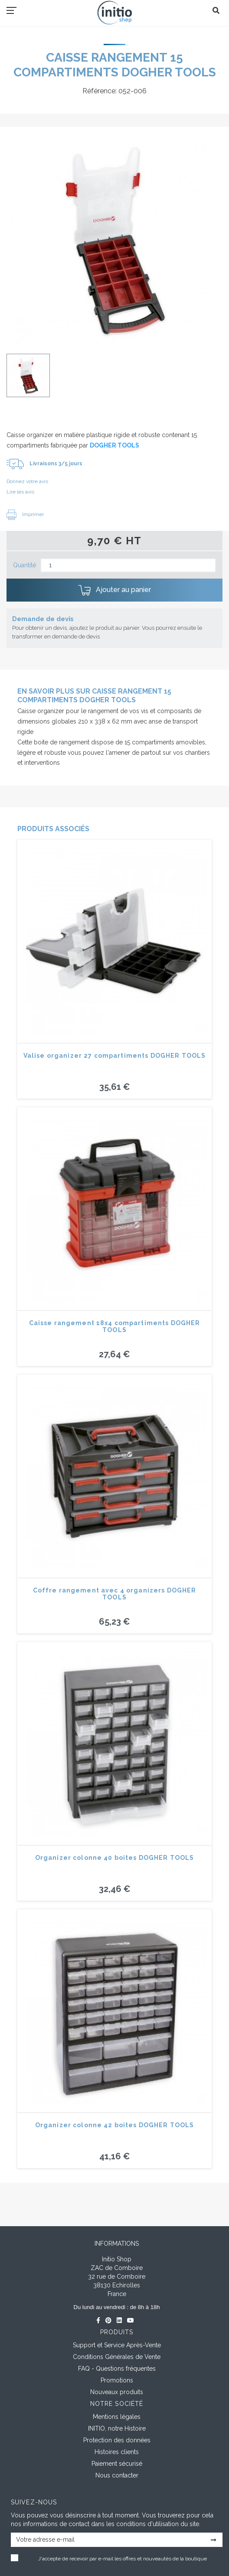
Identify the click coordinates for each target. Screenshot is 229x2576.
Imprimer (25, 514)
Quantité (24, 565)
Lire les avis (20, 492)
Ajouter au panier (114, 590)
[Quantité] (128, 565)
